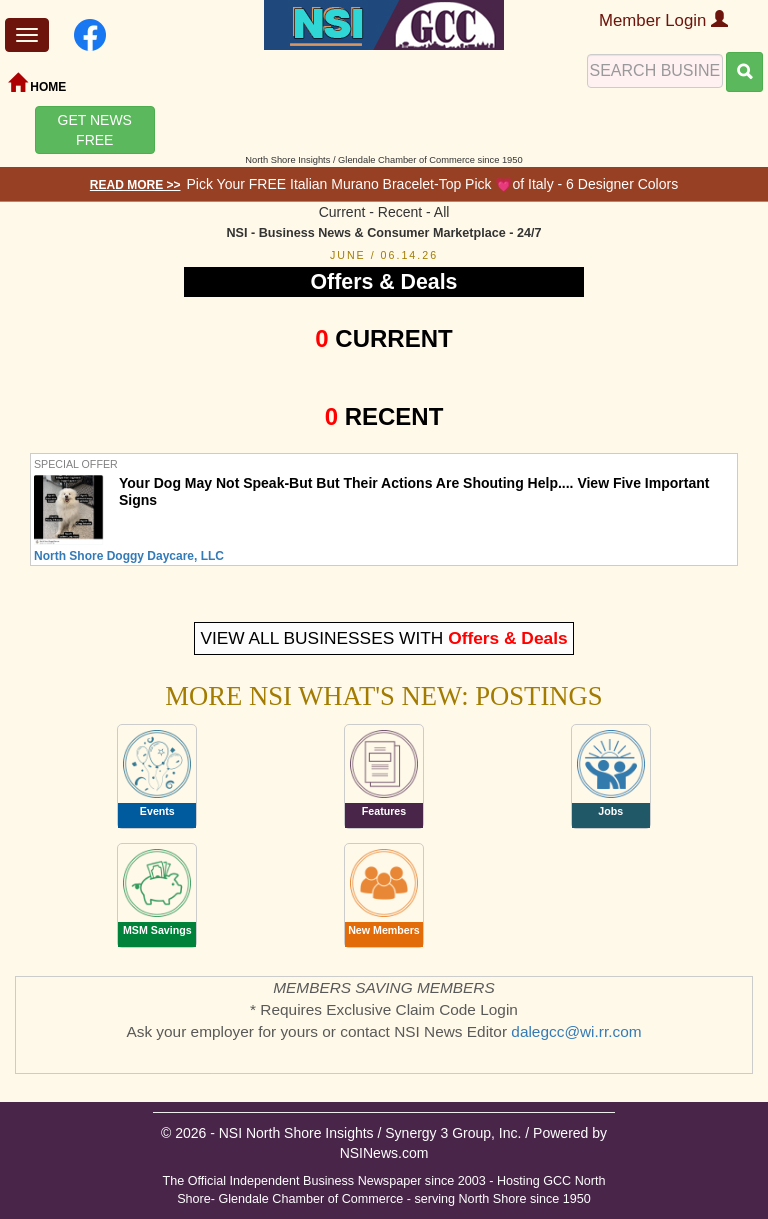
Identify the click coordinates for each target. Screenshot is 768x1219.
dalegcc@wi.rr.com (576, 1031)
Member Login (663, 20)
